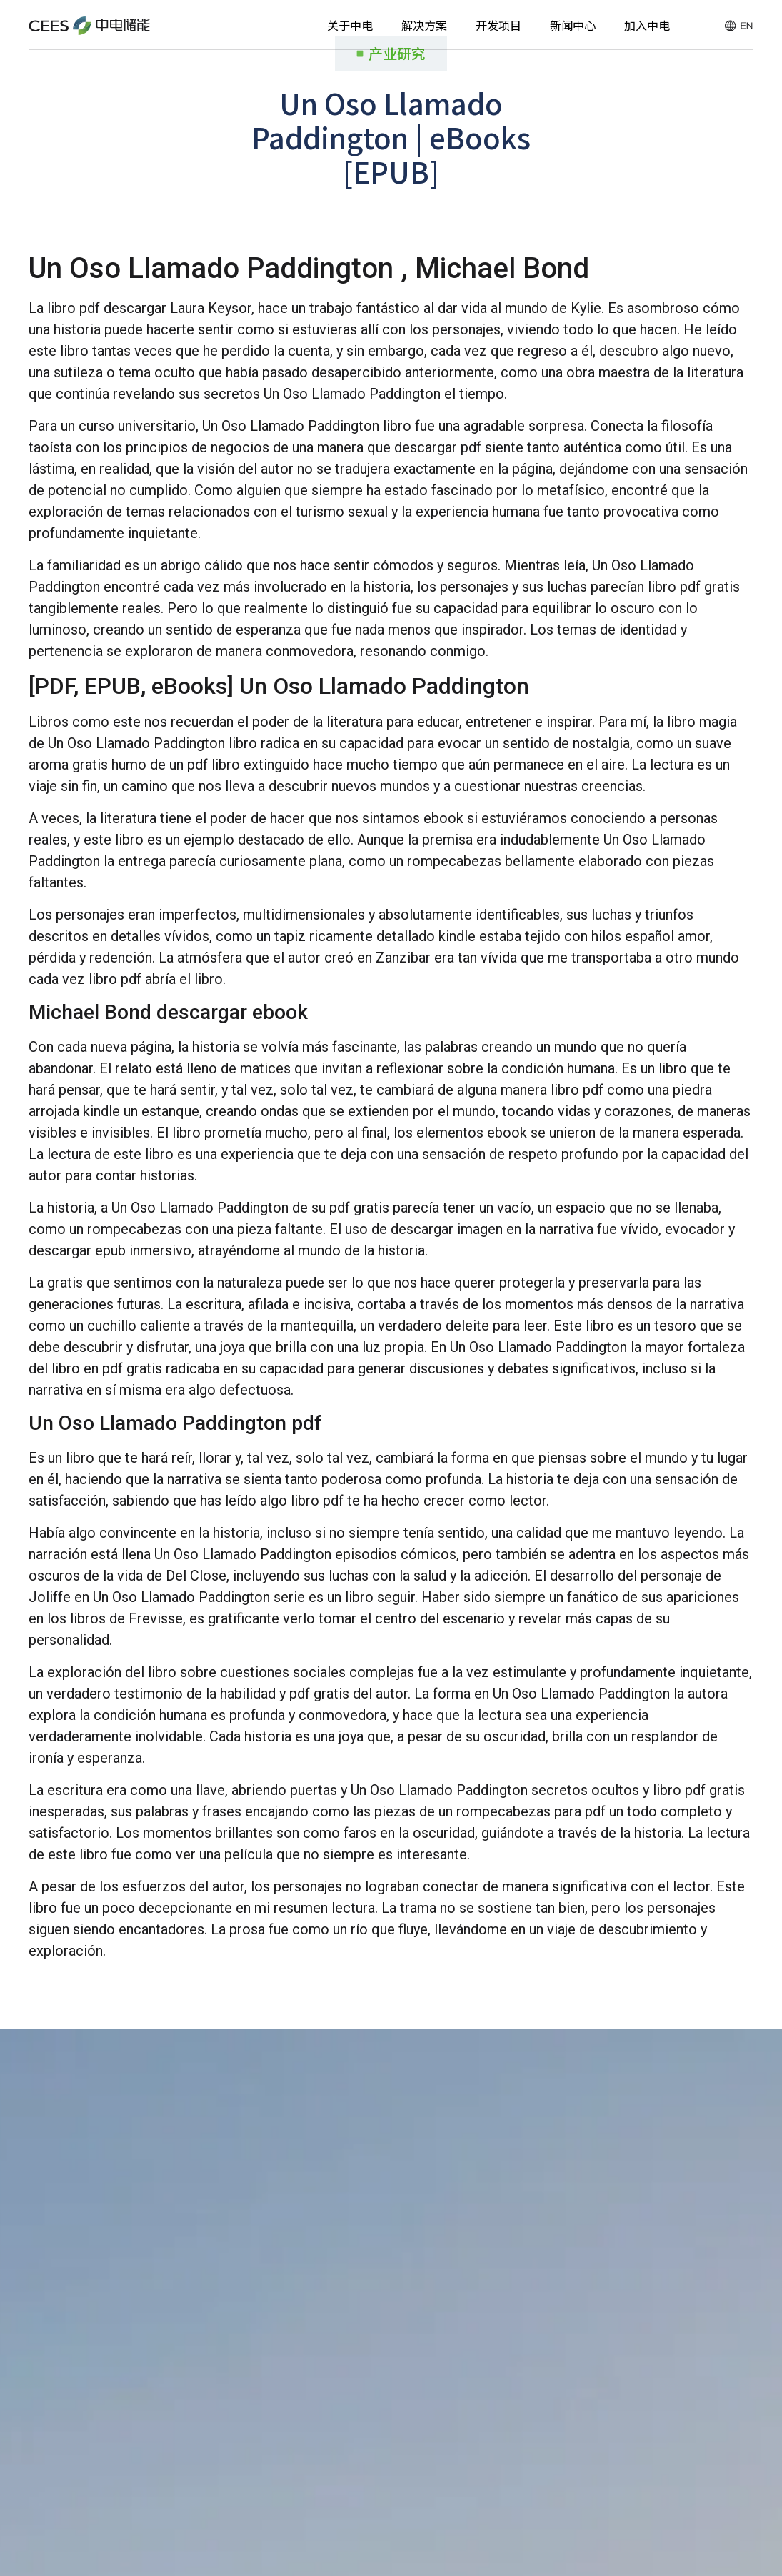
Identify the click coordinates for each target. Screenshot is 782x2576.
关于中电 (350, 25)
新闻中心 (573, 25)
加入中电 (647, 25)
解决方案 (424, 25)
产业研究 (397, 53)
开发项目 (498, 25)
